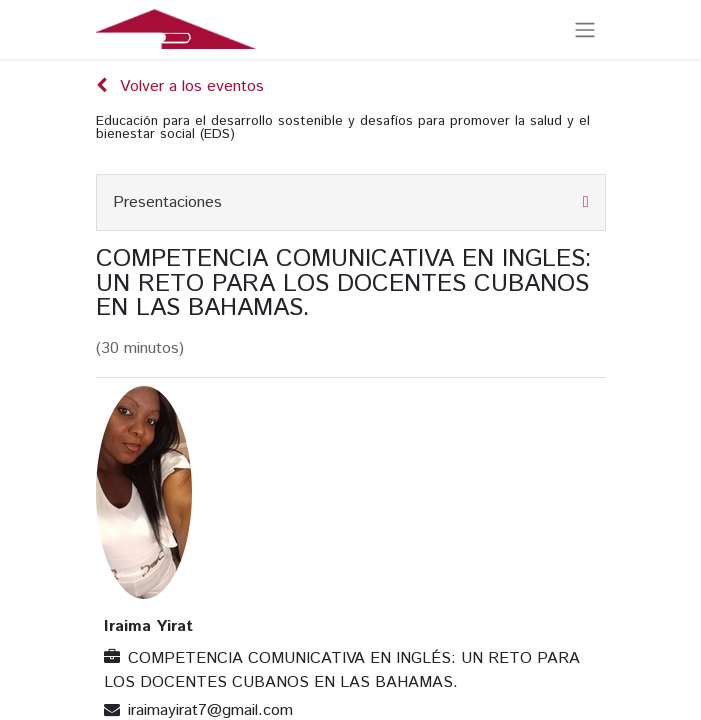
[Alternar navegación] (585, 29)
